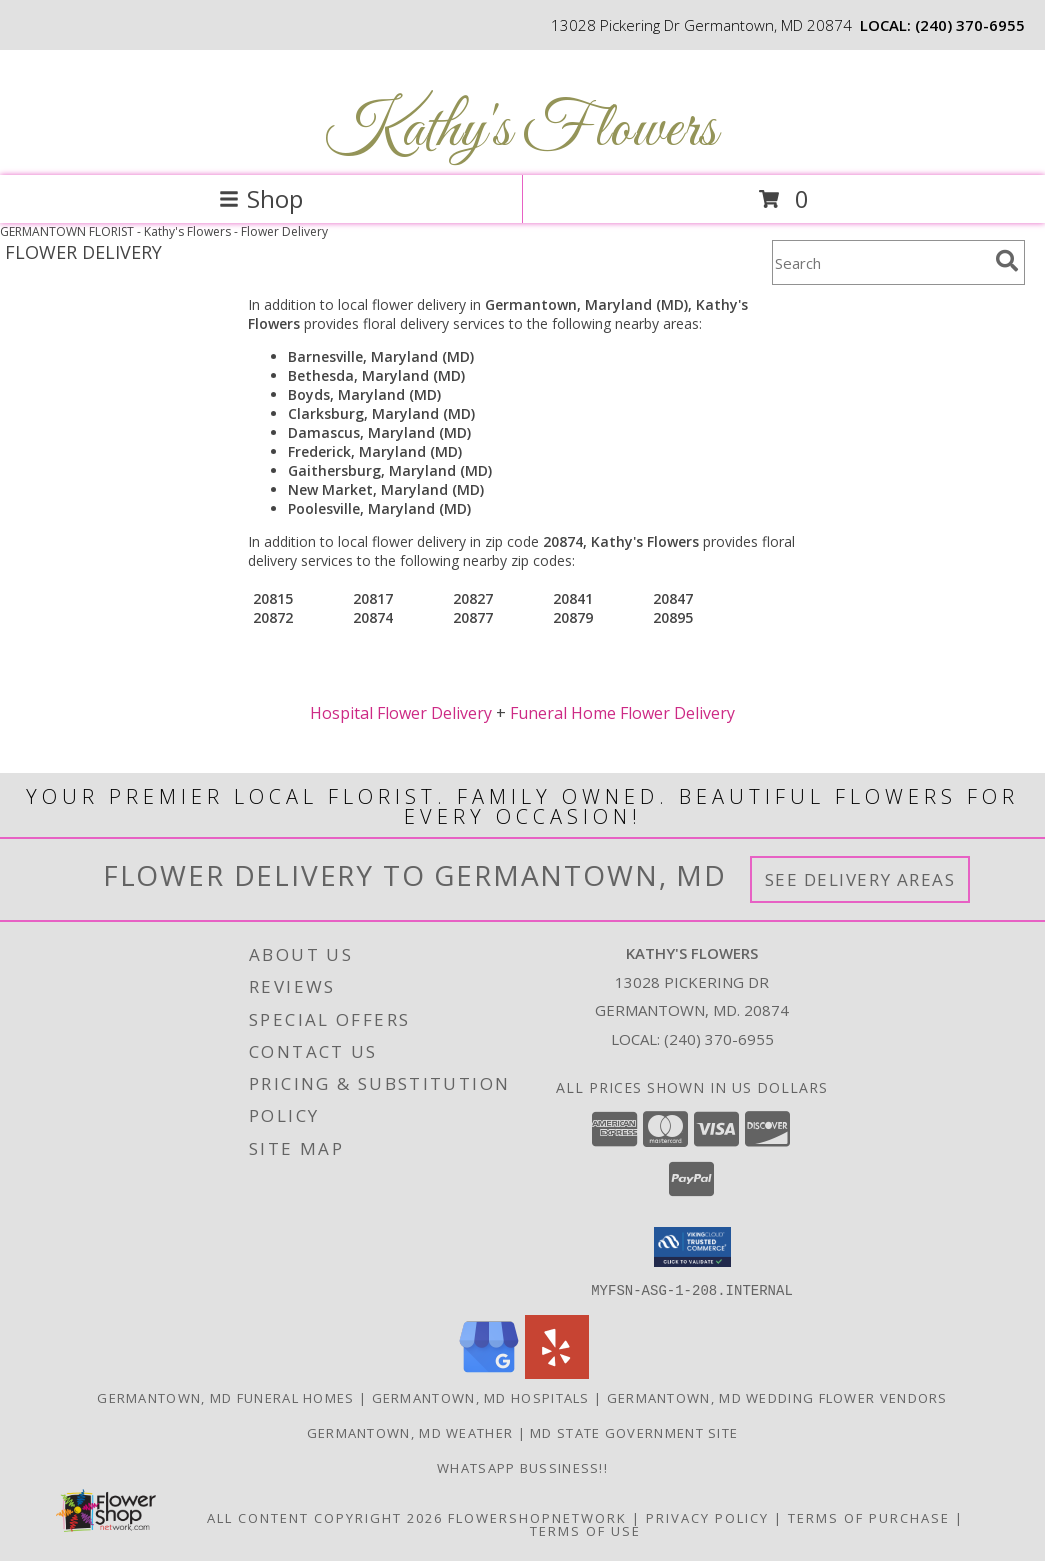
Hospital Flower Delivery (401, 713)
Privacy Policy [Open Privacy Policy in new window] (707, 1517)
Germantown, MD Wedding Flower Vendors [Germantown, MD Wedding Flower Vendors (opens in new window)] (777, 1397)
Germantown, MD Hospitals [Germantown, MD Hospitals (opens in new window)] (481, 1397)
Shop (261, 198)
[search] (1007, 261)
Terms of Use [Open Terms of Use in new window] (585, 1530)
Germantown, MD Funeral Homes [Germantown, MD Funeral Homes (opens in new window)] (225, 1397)
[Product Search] (880, 262)
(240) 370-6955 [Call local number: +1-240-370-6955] (970, 25)
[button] (692, 1247)
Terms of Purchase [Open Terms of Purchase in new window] (869, 1517)
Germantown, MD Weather (410, 1432)
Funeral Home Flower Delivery (622, 713)
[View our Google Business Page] (489, 1372)
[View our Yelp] (557, 1372)
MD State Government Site (634, 1432)
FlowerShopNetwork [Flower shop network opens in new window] (537, 1517)
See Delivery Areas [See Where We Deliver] (860, 879)
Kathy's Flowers (520, 130)
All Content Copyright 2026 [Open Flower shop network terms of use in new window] (325, 1517)
